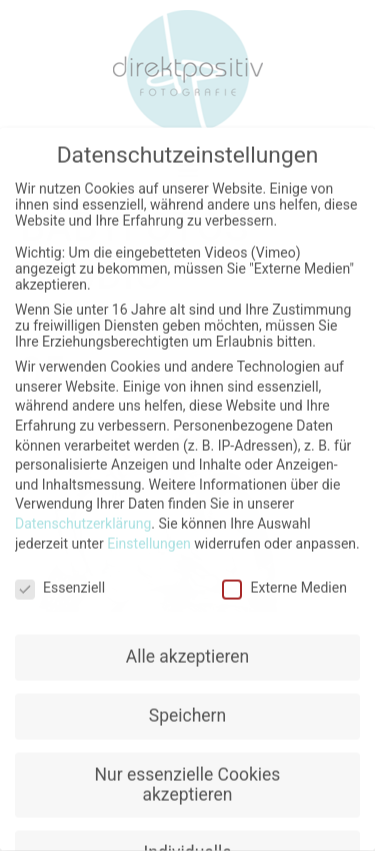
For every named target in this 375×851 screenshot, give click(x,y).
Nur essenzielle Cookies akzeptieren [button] (188, 777)
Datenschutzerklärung (83, 516)
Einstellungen (149, 536)
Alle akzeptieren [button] (188, 649)
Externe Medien (284, 581)
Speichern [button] (187, 708)
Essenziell (60, 581)
